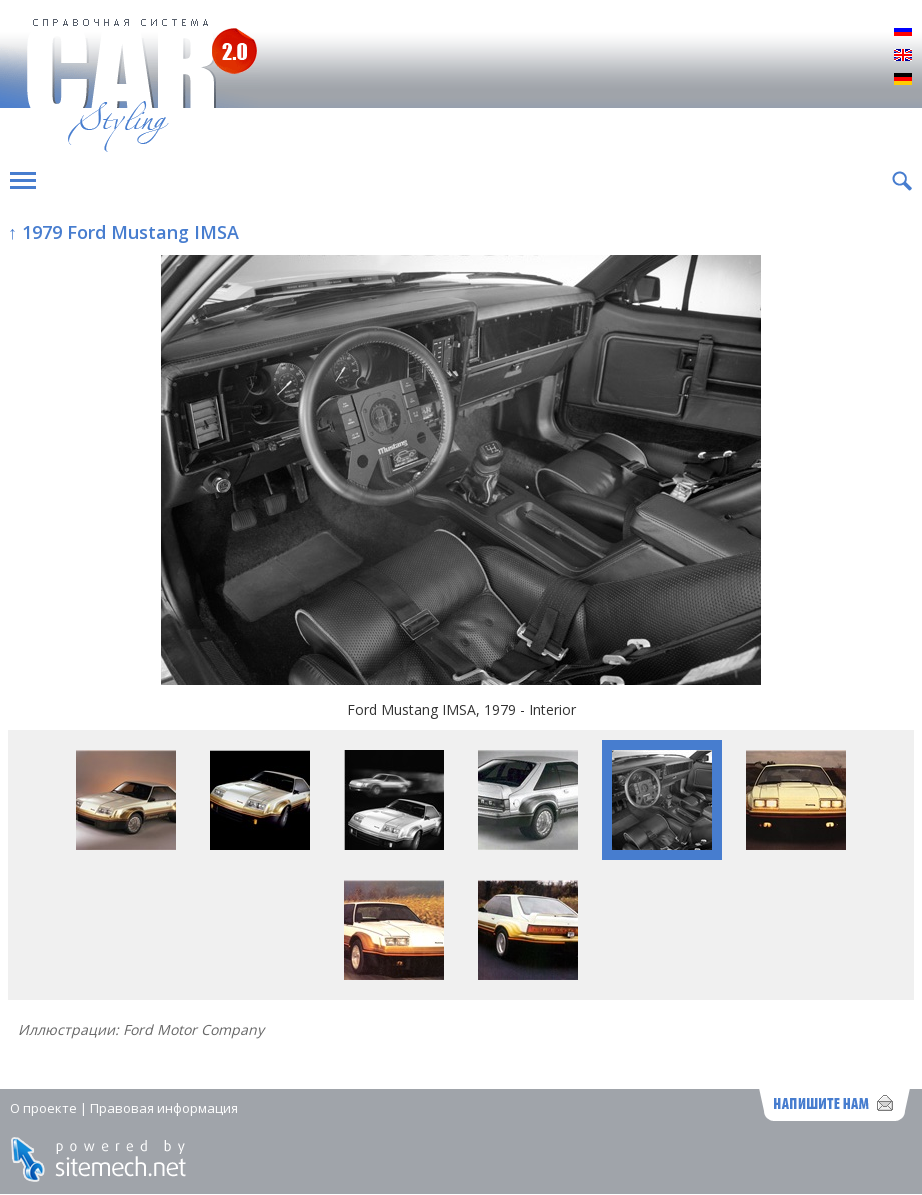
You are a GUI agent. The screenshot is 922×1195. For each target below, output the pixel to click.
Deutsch (903, 80)
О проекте (43, 1108)
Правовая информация (164, 1108)
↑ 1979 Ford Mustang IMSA (123, 232)
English (903, 56)
